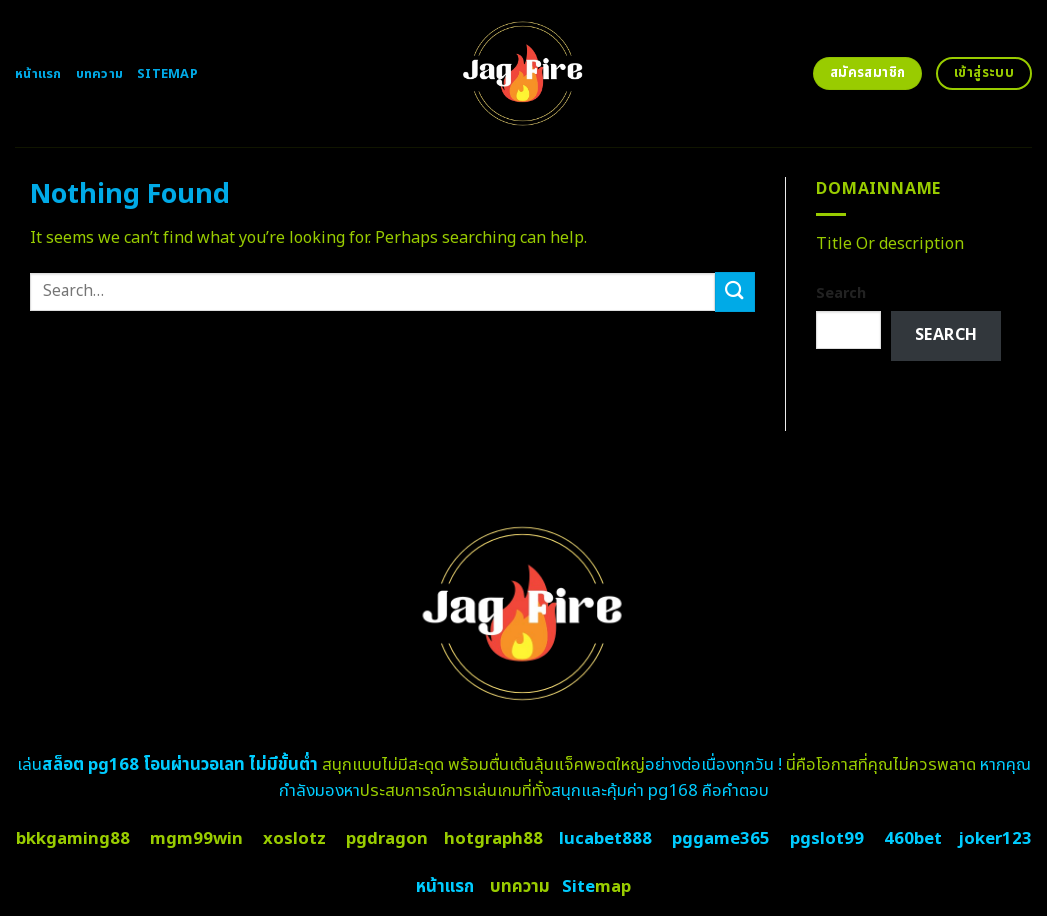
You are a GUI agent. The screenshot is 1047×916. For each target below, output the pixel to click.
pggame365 (721, 839)
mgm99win (196, 839)
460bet (913, 839)
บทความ (100, 74)
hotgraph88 (493, 839)
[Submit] (735, 291)
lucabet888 (605, 839)
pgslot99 (827, 839)
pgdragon (387, 839)
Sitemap (167, 74)
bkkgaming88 (73, 839)
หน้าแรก (38, 74)
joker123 (995, 839)
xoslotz (294, 839)
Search (841, 293)
